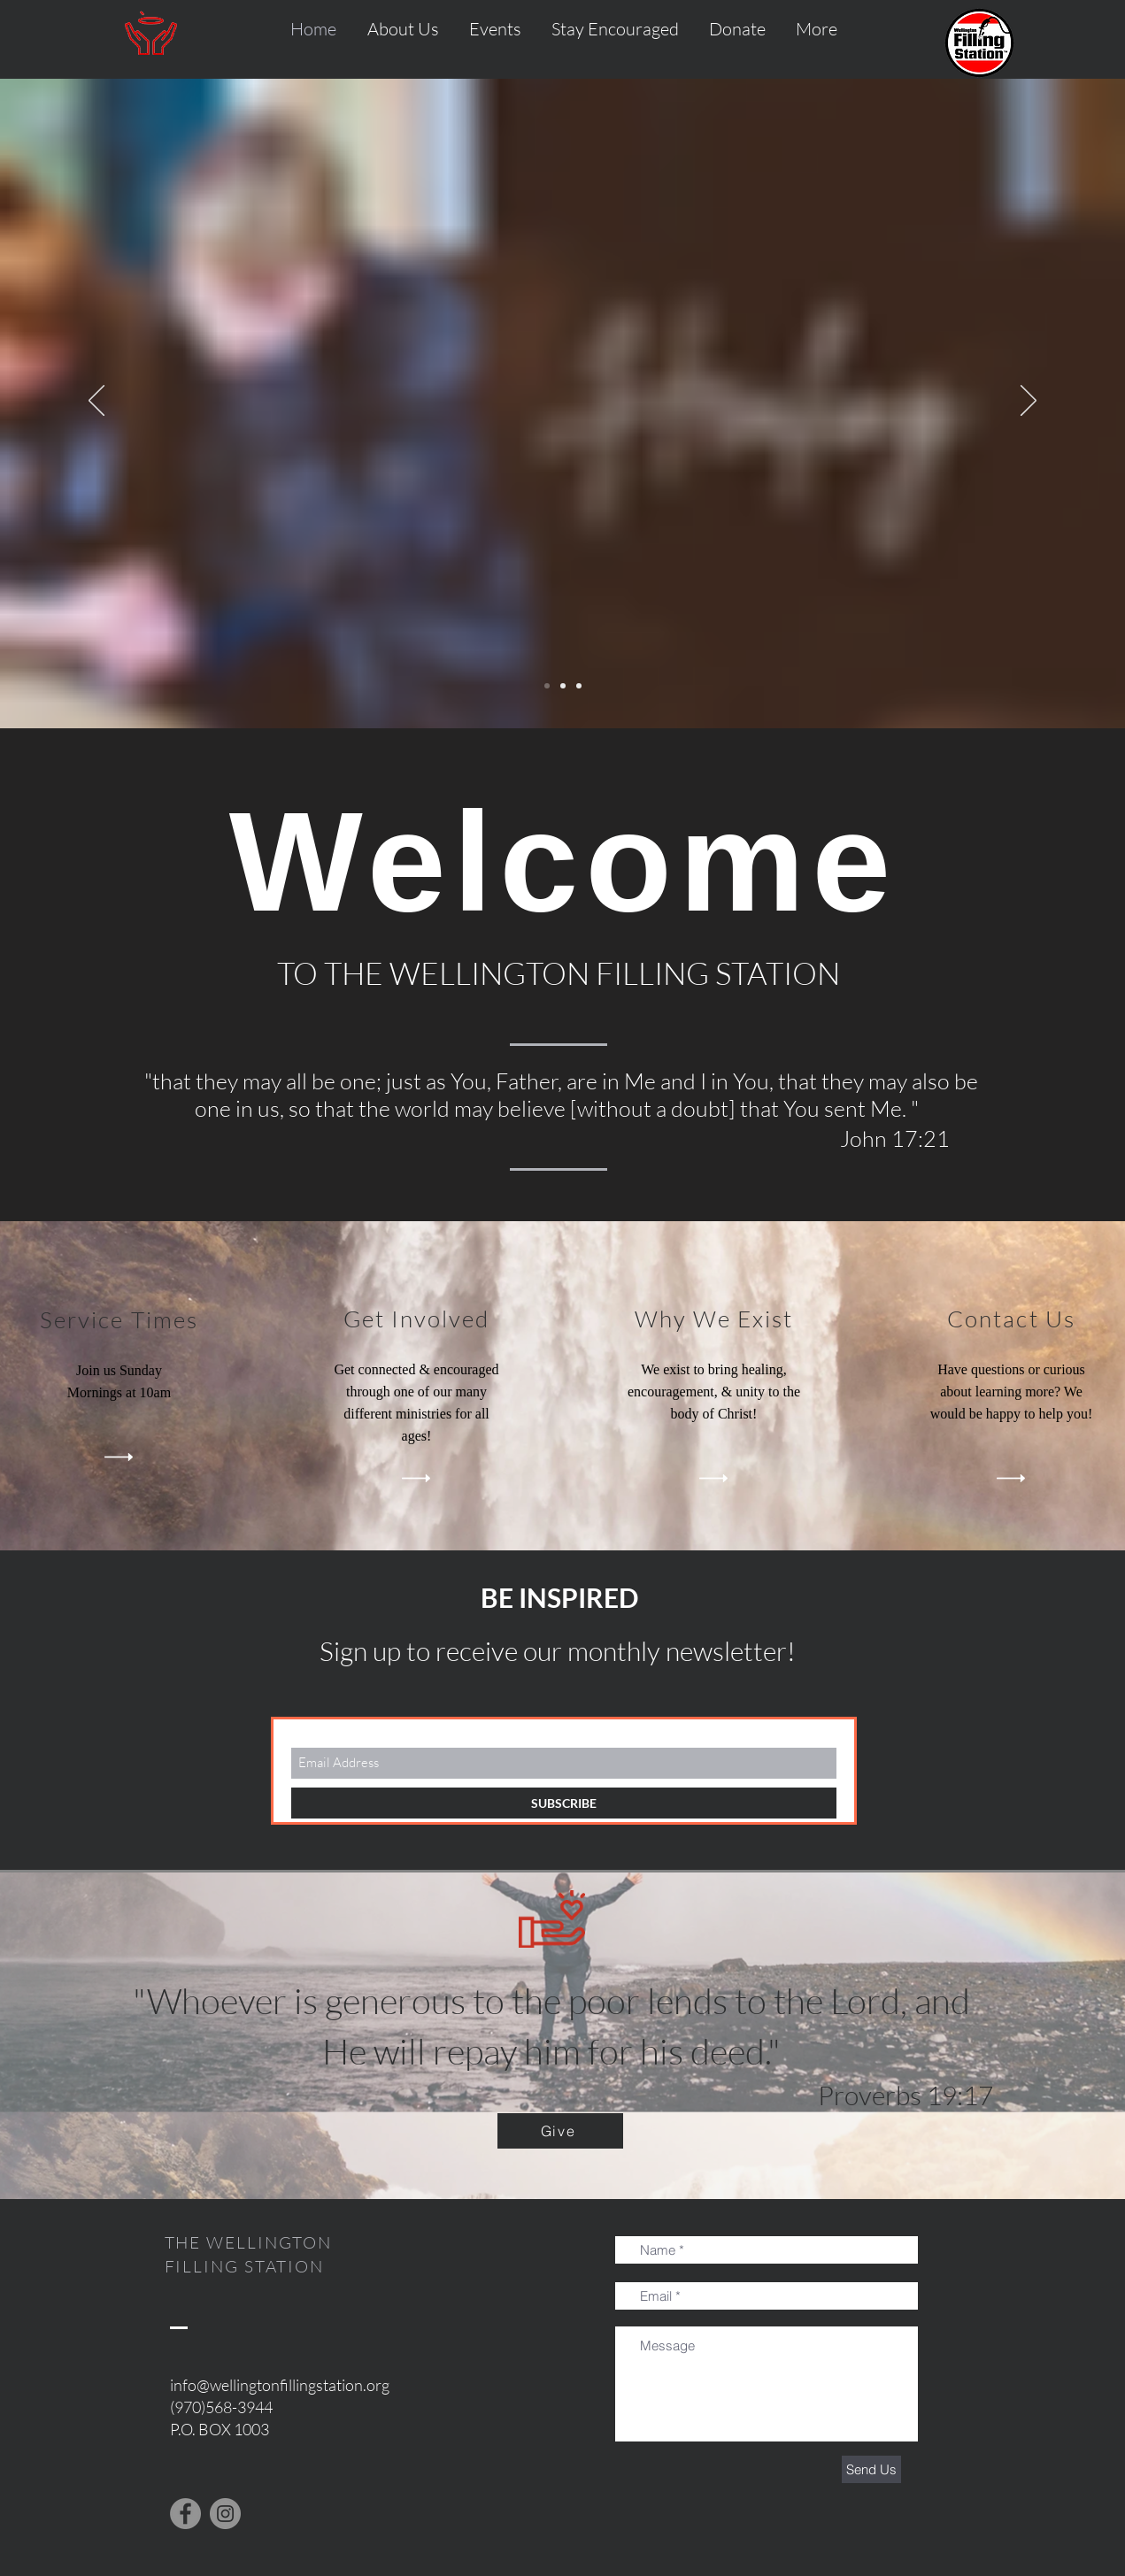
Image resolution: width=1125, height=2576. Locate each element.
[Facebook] (185, 2513)
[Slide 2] (563, 685)
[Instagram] (225, 2513)
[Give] (560, 2131)
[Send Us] (871, 2469)
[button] (816, 29)
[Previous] (96, 402)
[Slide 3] (579, 685)
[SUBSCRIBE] (563, 1803)
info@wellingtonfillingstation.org (279, 2385)
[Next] (1028, 402)
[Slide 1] (547, 685)
